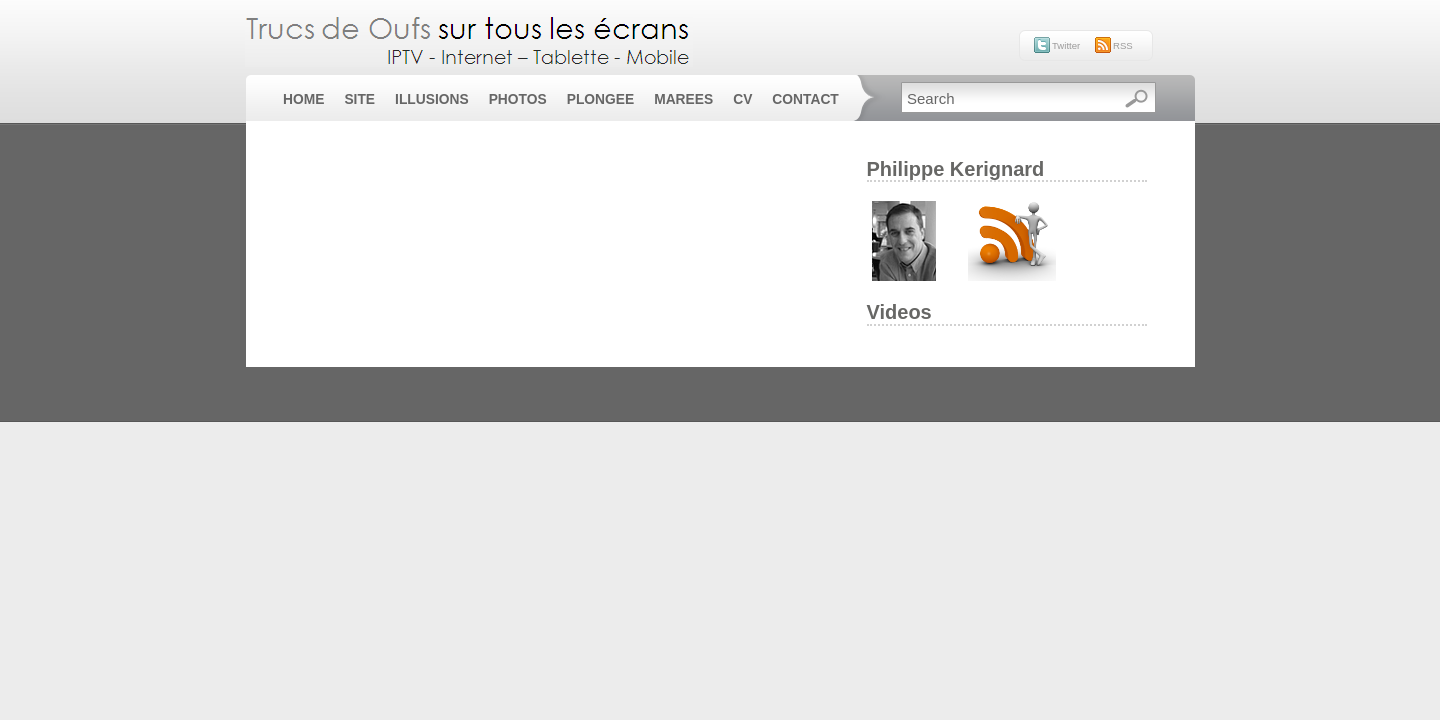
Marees (683, 99)
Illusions (432, 99)
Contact (805, 99)
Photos (518, 99)
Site (359, 99)
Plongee (600, 99)
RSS (1123, 45)
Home (303, 99)
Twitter (1066, 45)
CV (742, 99)
